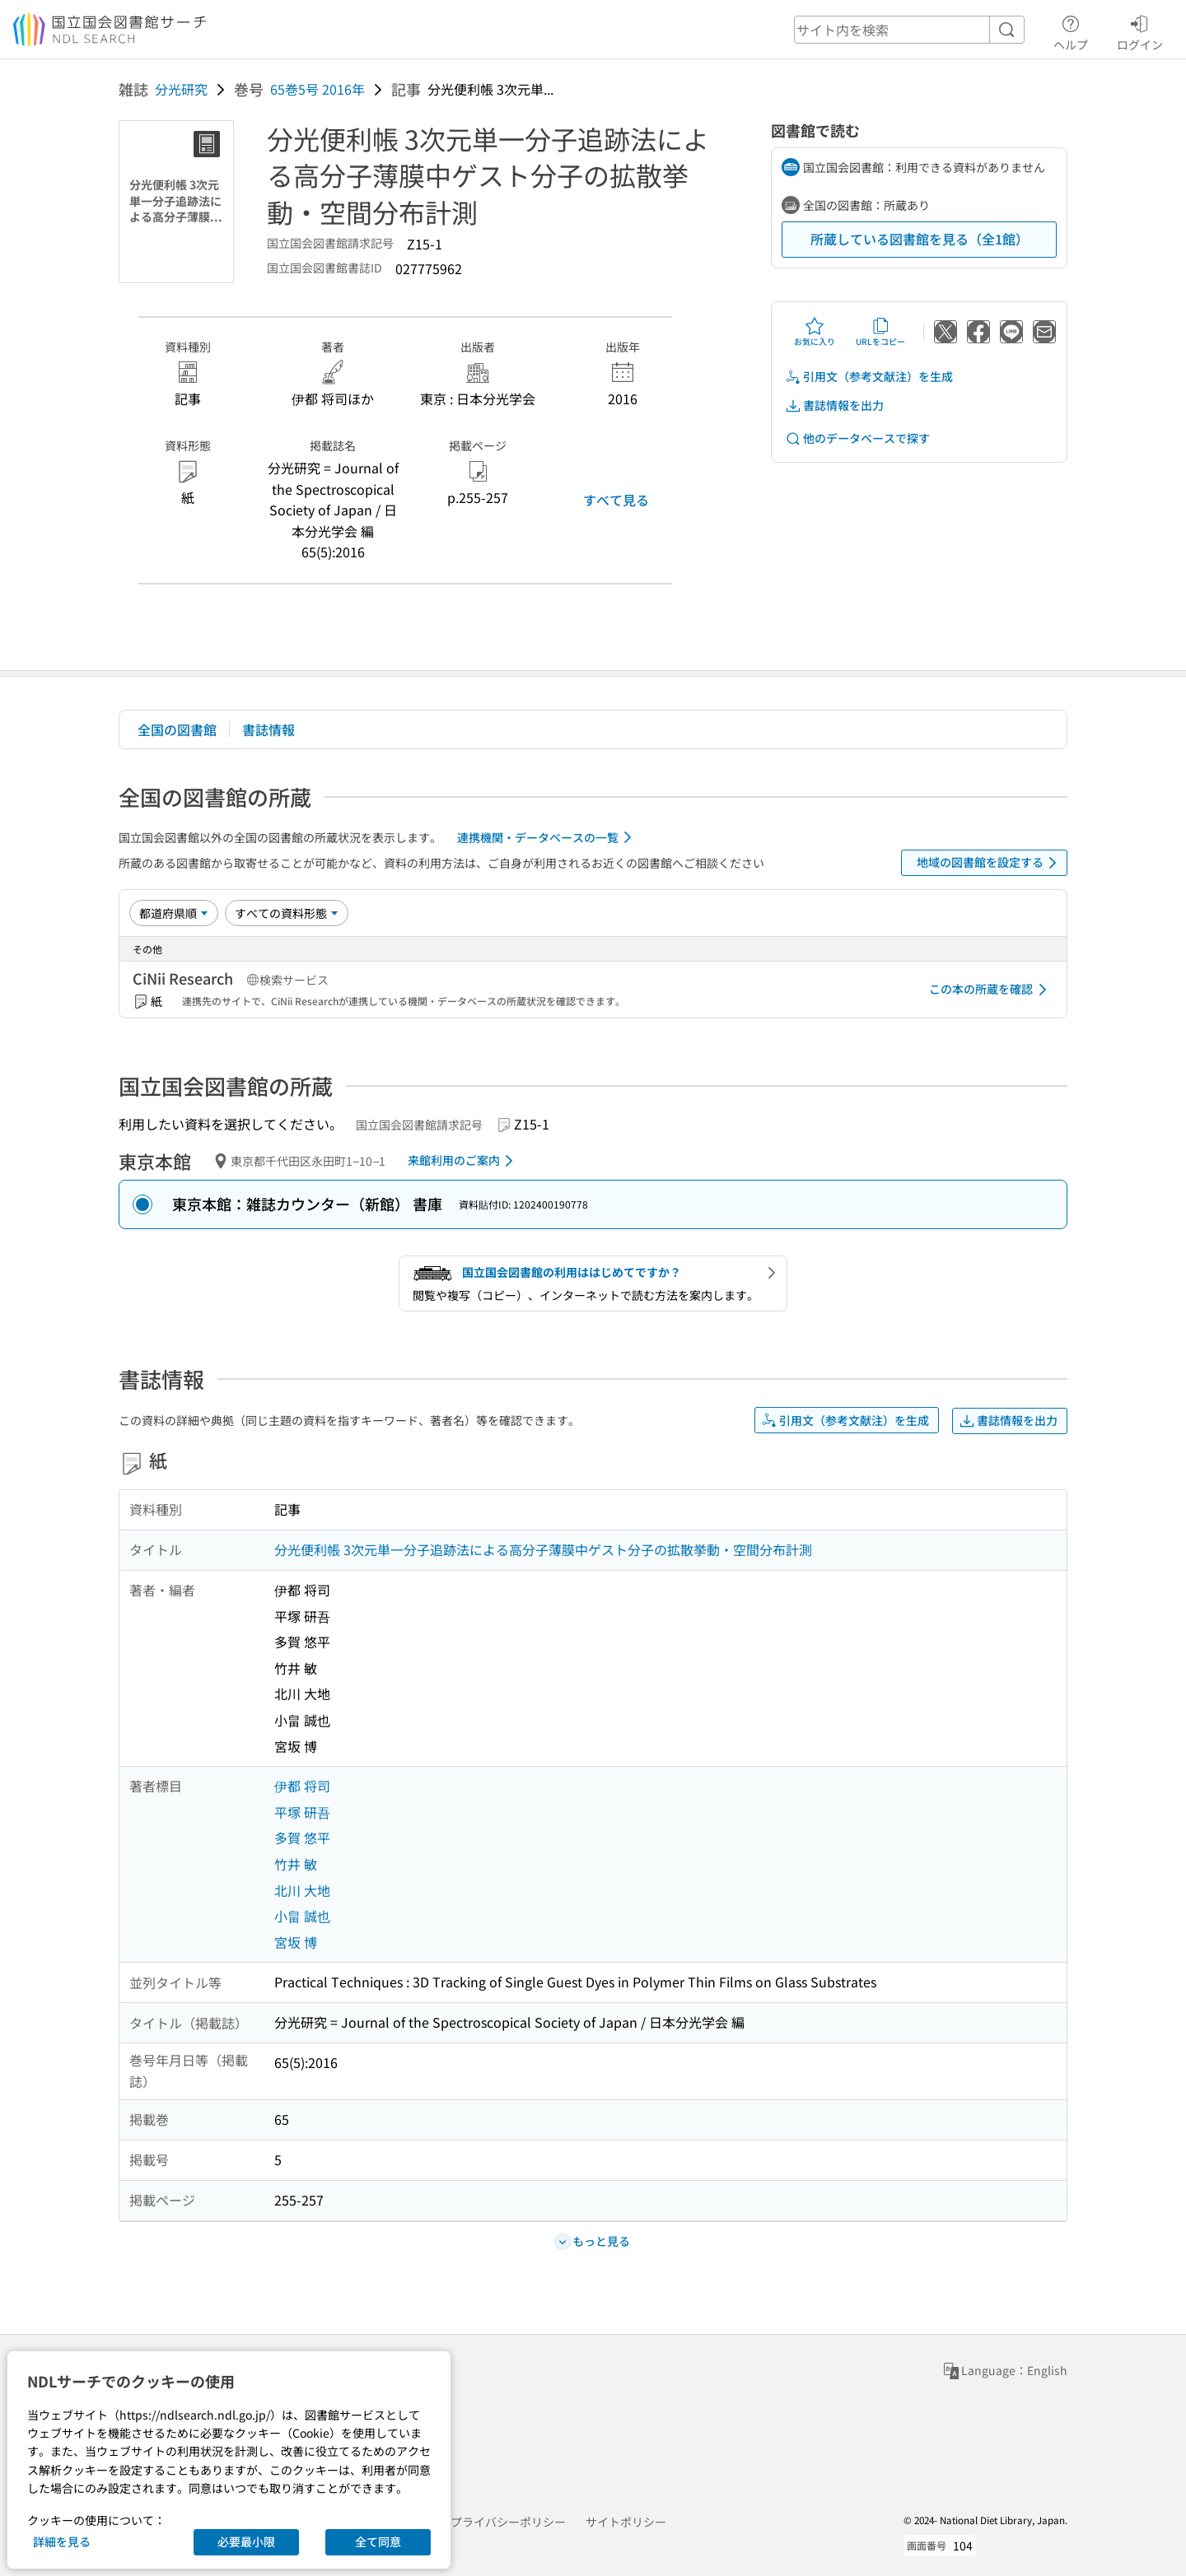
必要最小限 (246, 2541)
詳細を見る (62, 2541)
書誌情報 (268, 729)
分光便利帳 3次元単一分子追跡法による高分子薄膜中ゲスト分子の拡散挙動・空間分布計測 (543, 1549)
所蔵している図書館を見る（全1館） (919, 239)
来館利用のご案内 (463, 1161)
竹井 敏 (295, 1864)
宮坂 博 (295, 1942)
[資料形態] (286, 913)
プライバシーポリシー (508, 2521)
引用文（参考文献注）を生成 (869, 376)
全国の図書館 (177, 729)
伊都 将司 (302, 1786)
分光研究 (181, 89)
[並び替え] (173, 913)
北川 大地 (302, 1890)
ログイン (1140, 30)
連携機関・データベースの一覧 (547, 837)
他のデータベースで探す (857, 438)
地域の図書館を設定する (989, 863)
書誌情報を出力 (834, 405)
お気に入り (814, 331)
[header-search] (909, 30)
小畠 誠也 (302, 1916)
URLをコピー (880, 331)
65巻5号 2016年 (317, 89)
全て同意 (378, 2541)
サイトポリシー (626, 2521)
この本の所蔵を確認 (991, 989)
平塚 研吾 (302, 1812)
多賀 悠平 (302, 1837)
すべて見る (616, 500)
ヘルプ (1070, 30)
